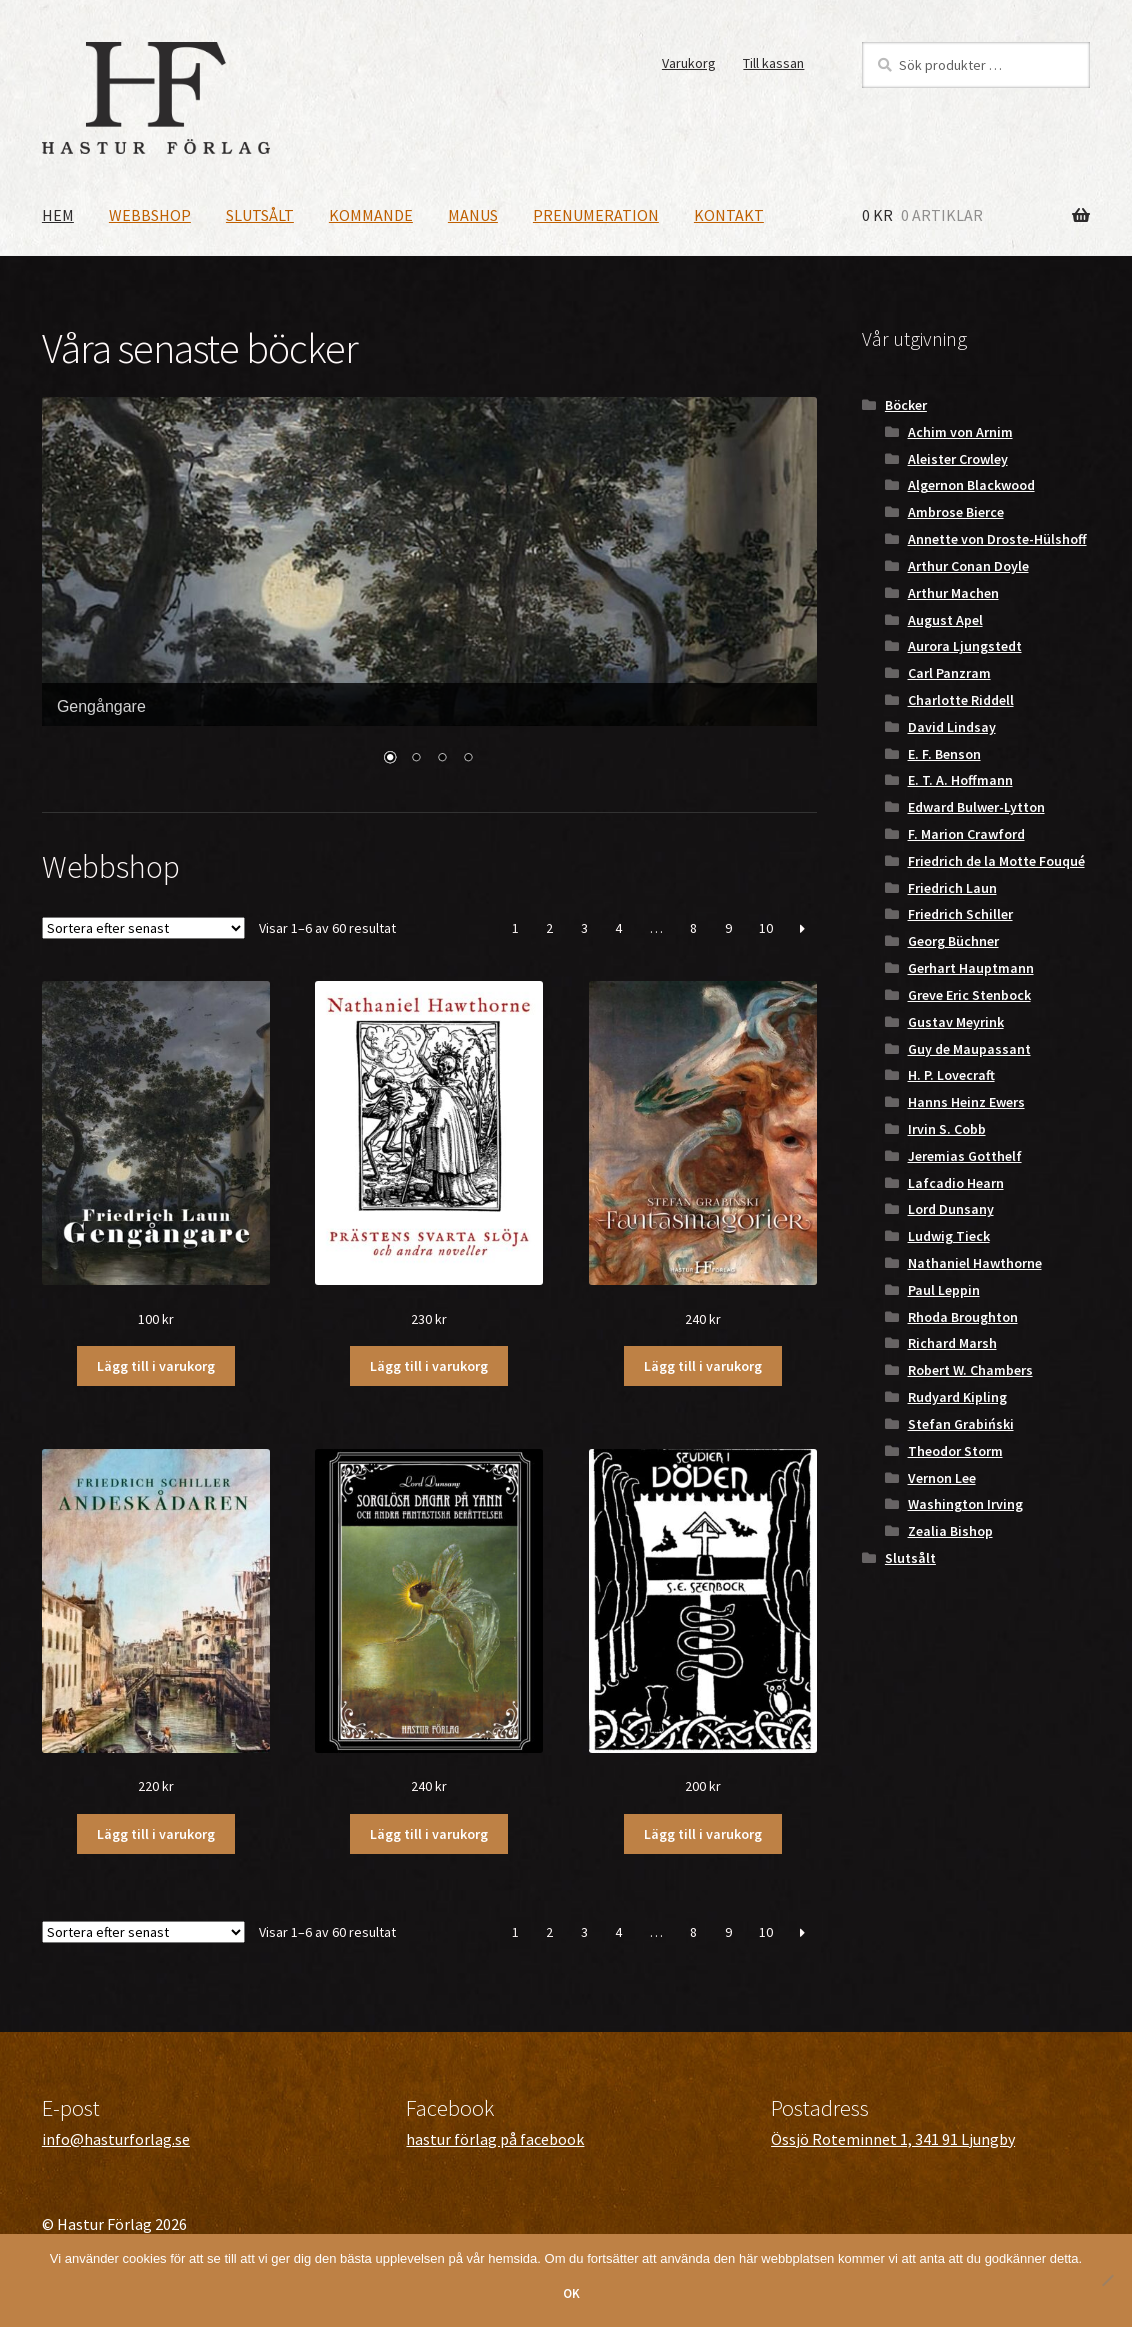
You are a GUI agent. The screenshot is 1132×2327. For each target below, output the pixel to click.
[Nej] (1107, 2280)
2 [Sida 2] (549, 928)
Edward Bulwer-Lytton (976, 807)
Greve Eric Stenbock (969, 995)
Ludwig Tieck (949, 1236)
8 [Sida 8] (693, 928)
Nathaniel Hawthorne (975, 1263)
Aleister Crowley (958, 459)
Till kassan (773, 63)
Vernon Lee (942, 1478)
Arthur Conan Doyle (968, 566)
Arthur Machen (953, 593)
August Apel (945, 620)
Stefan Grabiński (961, 1424)
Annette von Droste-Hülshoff (997, 539)
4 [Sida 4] (618, 928)
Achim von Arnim (960, 432)
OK (571, 2293)
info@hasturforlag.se (116, 2139)
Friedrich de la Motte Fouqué (996, 861)
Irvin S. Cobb (947, 1129)
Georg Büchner (953, 941)
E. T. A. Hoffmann (960, 780)
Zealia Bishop (950, 1531)
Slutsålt (260, 215)
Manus (473, 215)
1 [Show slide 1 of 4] (390, 759)
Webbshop (150, 215)
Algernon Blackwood (971, 485)
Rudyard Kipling (957, 1397)
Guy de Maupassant (969, 1049)
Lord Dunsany (951, 1209)
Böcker (906, 405)
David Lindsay (952, 727)
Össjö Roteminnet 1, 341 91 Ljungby (893, 2139)
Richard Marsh (952, 1343)
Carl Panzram (949, 673)
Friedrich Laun (952, 888)
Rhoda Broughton (963, 1317)
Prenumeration (596, 215)
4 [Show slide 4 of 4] (468, 759)
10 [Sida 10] (766, 928)
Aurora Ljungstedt (965, 646)
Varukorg (689, 63)
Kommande (371, 215)
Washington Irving (965, 1504)
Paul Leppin (944, 1290)
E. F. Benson (944, 754)
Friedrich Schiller (960, 914)
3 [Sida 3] (584, 928)
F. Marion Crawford (966, 834)
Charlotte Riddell (961, 700)
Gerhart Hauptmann (971, 968)
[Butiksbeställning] (143, 928)
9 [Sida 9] (728, 928)
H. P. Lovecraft (951, 1075)
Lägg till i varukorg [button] (156, 1366)
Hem (58, 215)
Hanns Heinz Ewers (966, 1102)
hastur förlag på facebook (495, 2139)
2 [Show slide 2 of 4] (416, 759)
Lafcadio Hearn (956, 1183)
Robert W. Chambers (970, 1370)
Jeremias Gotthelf (965, 1156)
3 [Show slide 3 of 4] (442, 759)
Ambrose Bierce (956, 512)
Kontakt (729, 215)
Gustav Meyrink (956, 1022)
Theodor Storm (955, 1451)
